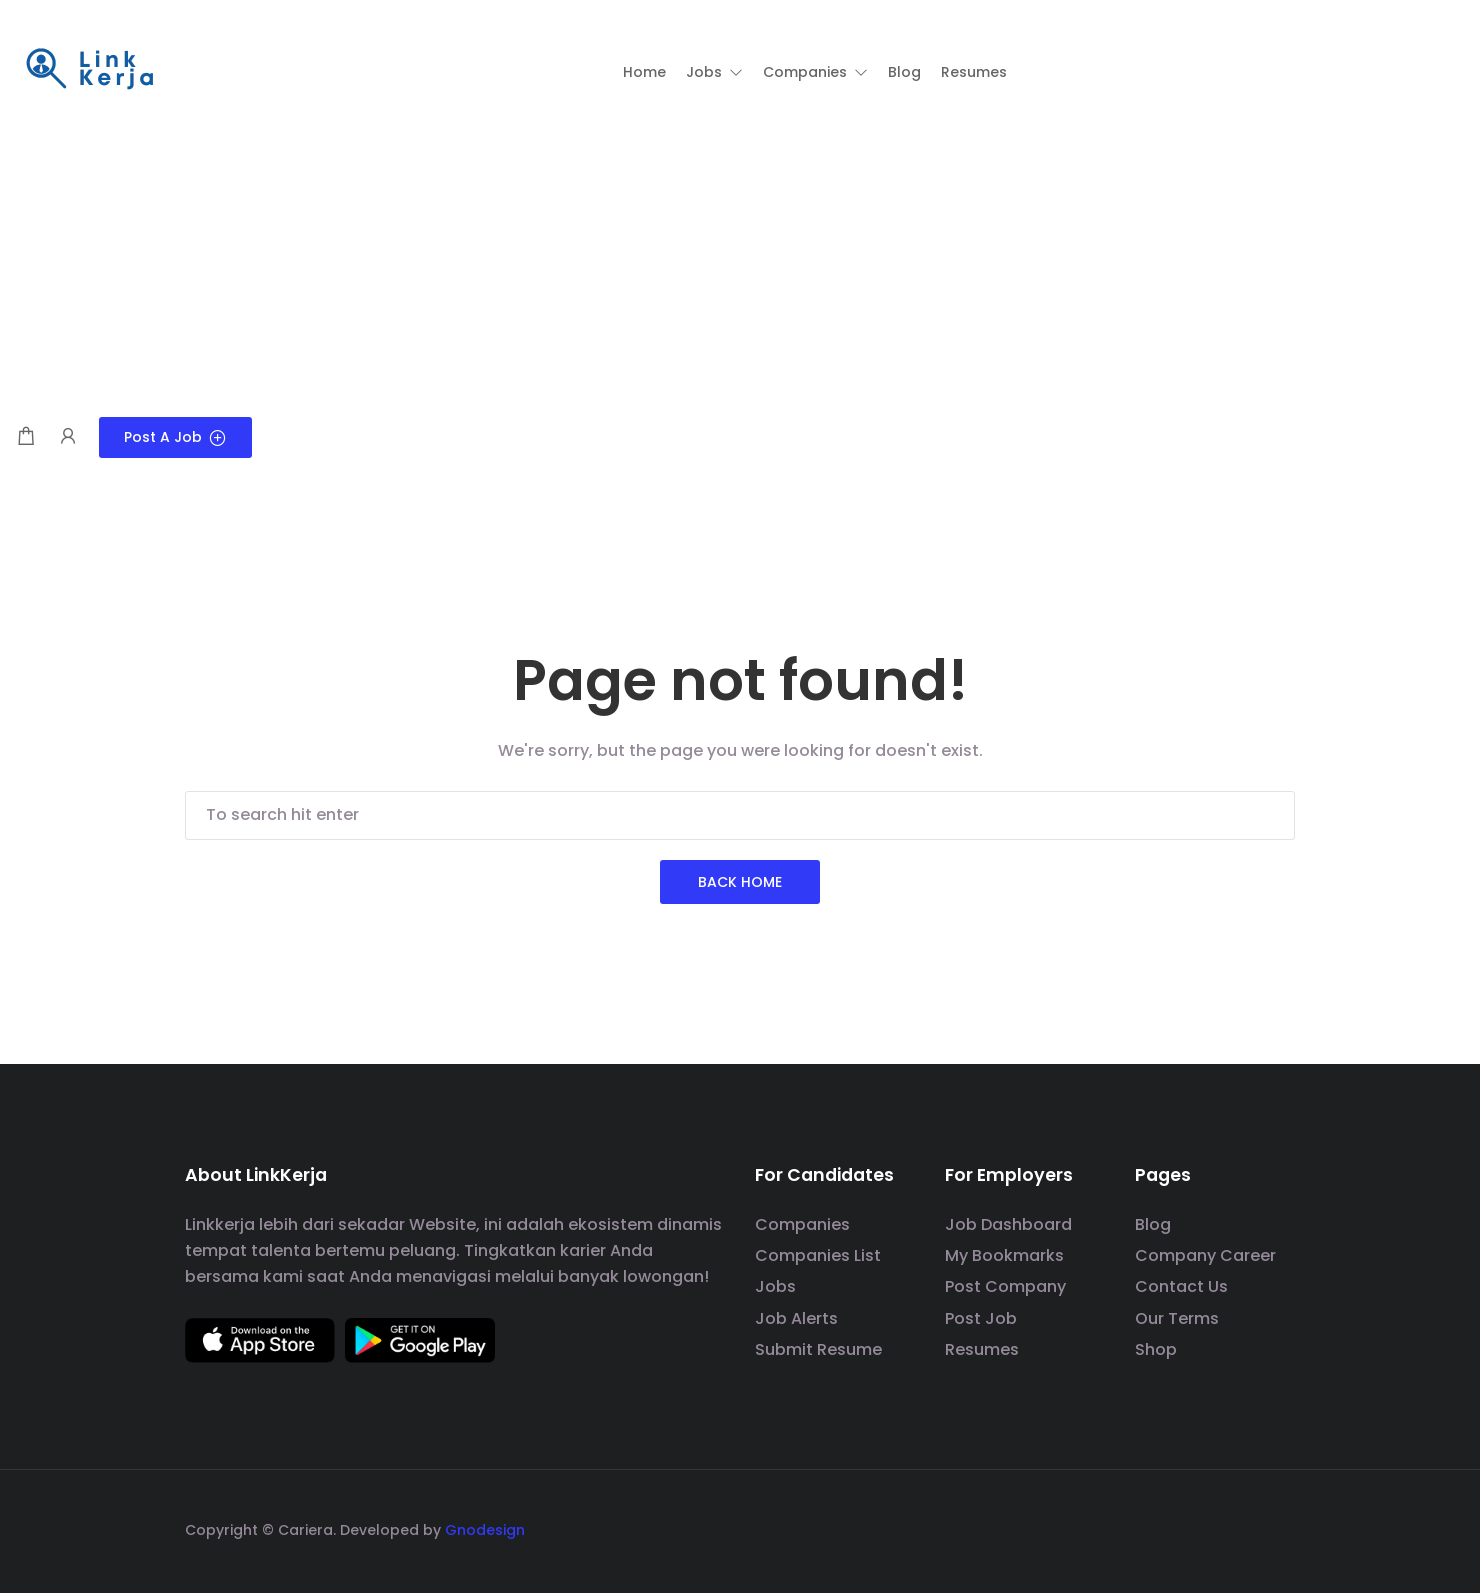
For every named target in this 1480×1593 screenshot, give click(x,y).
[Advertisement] (740, 267)
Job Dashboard (1008, 1224)
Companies (802, 1224)
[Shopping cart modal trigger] (26, 437)
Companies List (818, 1255)
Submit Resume (818, 1349)
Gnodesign (485, 1530)
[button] (714, 72)
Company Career (1205, 1255)
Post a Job (175, 437)
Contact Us (1181, 1286)
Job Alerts (796, 1318)
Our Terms (1177, 1318)
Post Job (981, 1318)
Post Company (1005, 1286)
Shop (1156, 1349)
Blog (1153, 1224)
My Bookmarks (1004, 1255)
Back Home (740, 882)
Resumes (982, 1349)
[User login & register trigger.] (68, 437)
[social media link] (1277, 1527)
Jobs (775, 1286)
